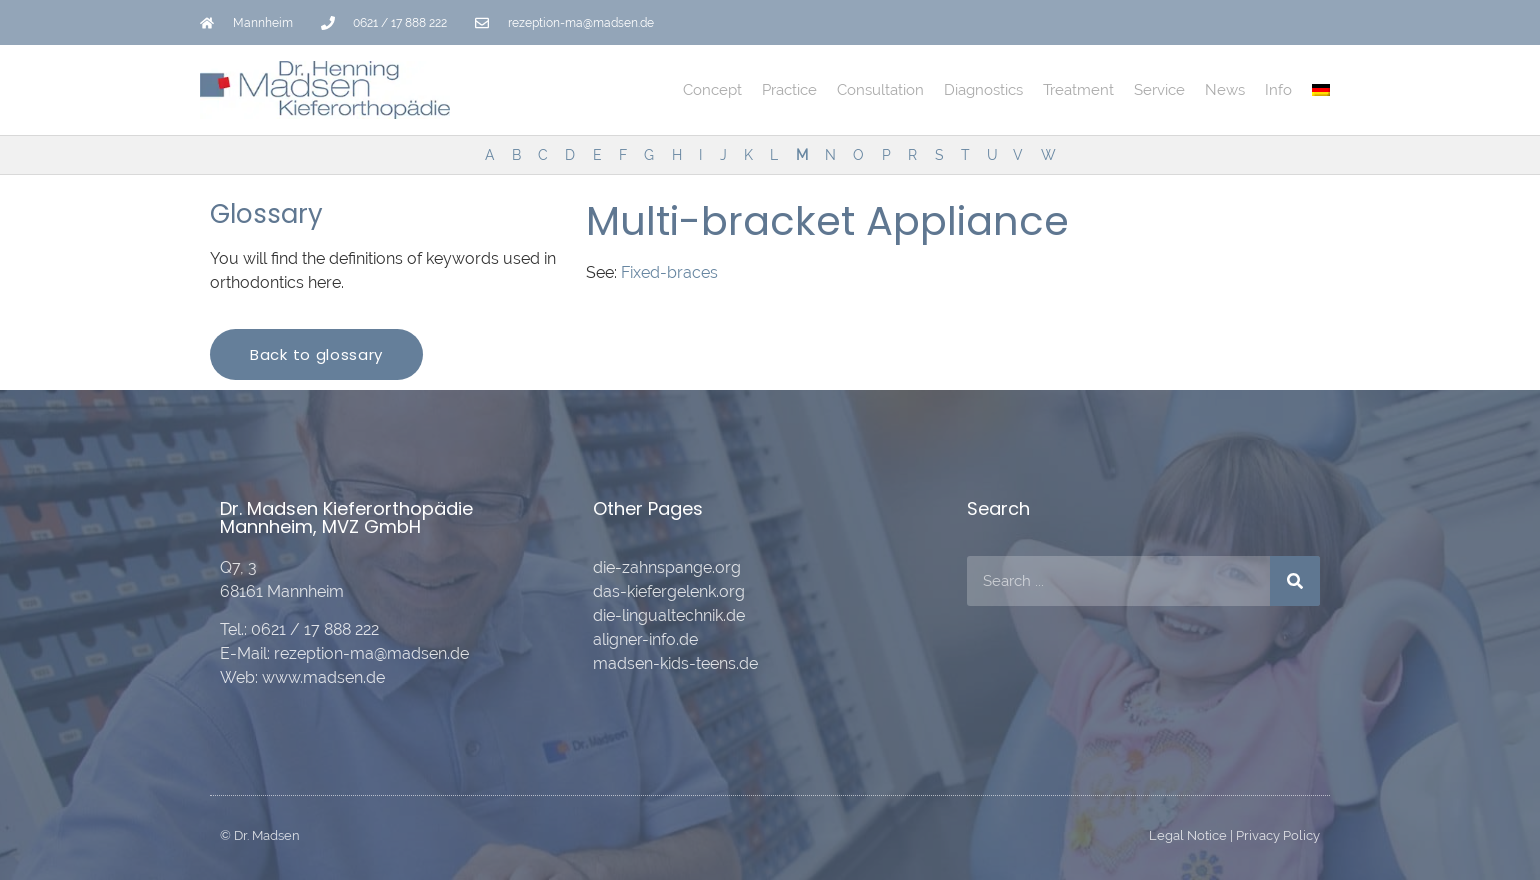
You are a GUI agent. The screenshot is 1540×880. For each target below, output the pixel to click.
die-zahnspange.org (667, 567)
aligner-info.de (645, 639)
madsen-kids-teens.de (675, 663)
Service (1159, 90)
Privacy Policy (1278, 835)
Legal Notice (1188, 835)
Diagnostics (983, 90)
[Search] (1295, 581)
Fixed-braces (669, 272)
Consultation (880, 90)
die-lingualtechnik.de (669, 615)
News (1225, 90)
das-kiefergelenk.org (669, 591)
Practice (789, 90)
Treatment (1078, 90)
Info (1278, 90)
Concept (712, 90)
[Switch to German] (1321, 90)
